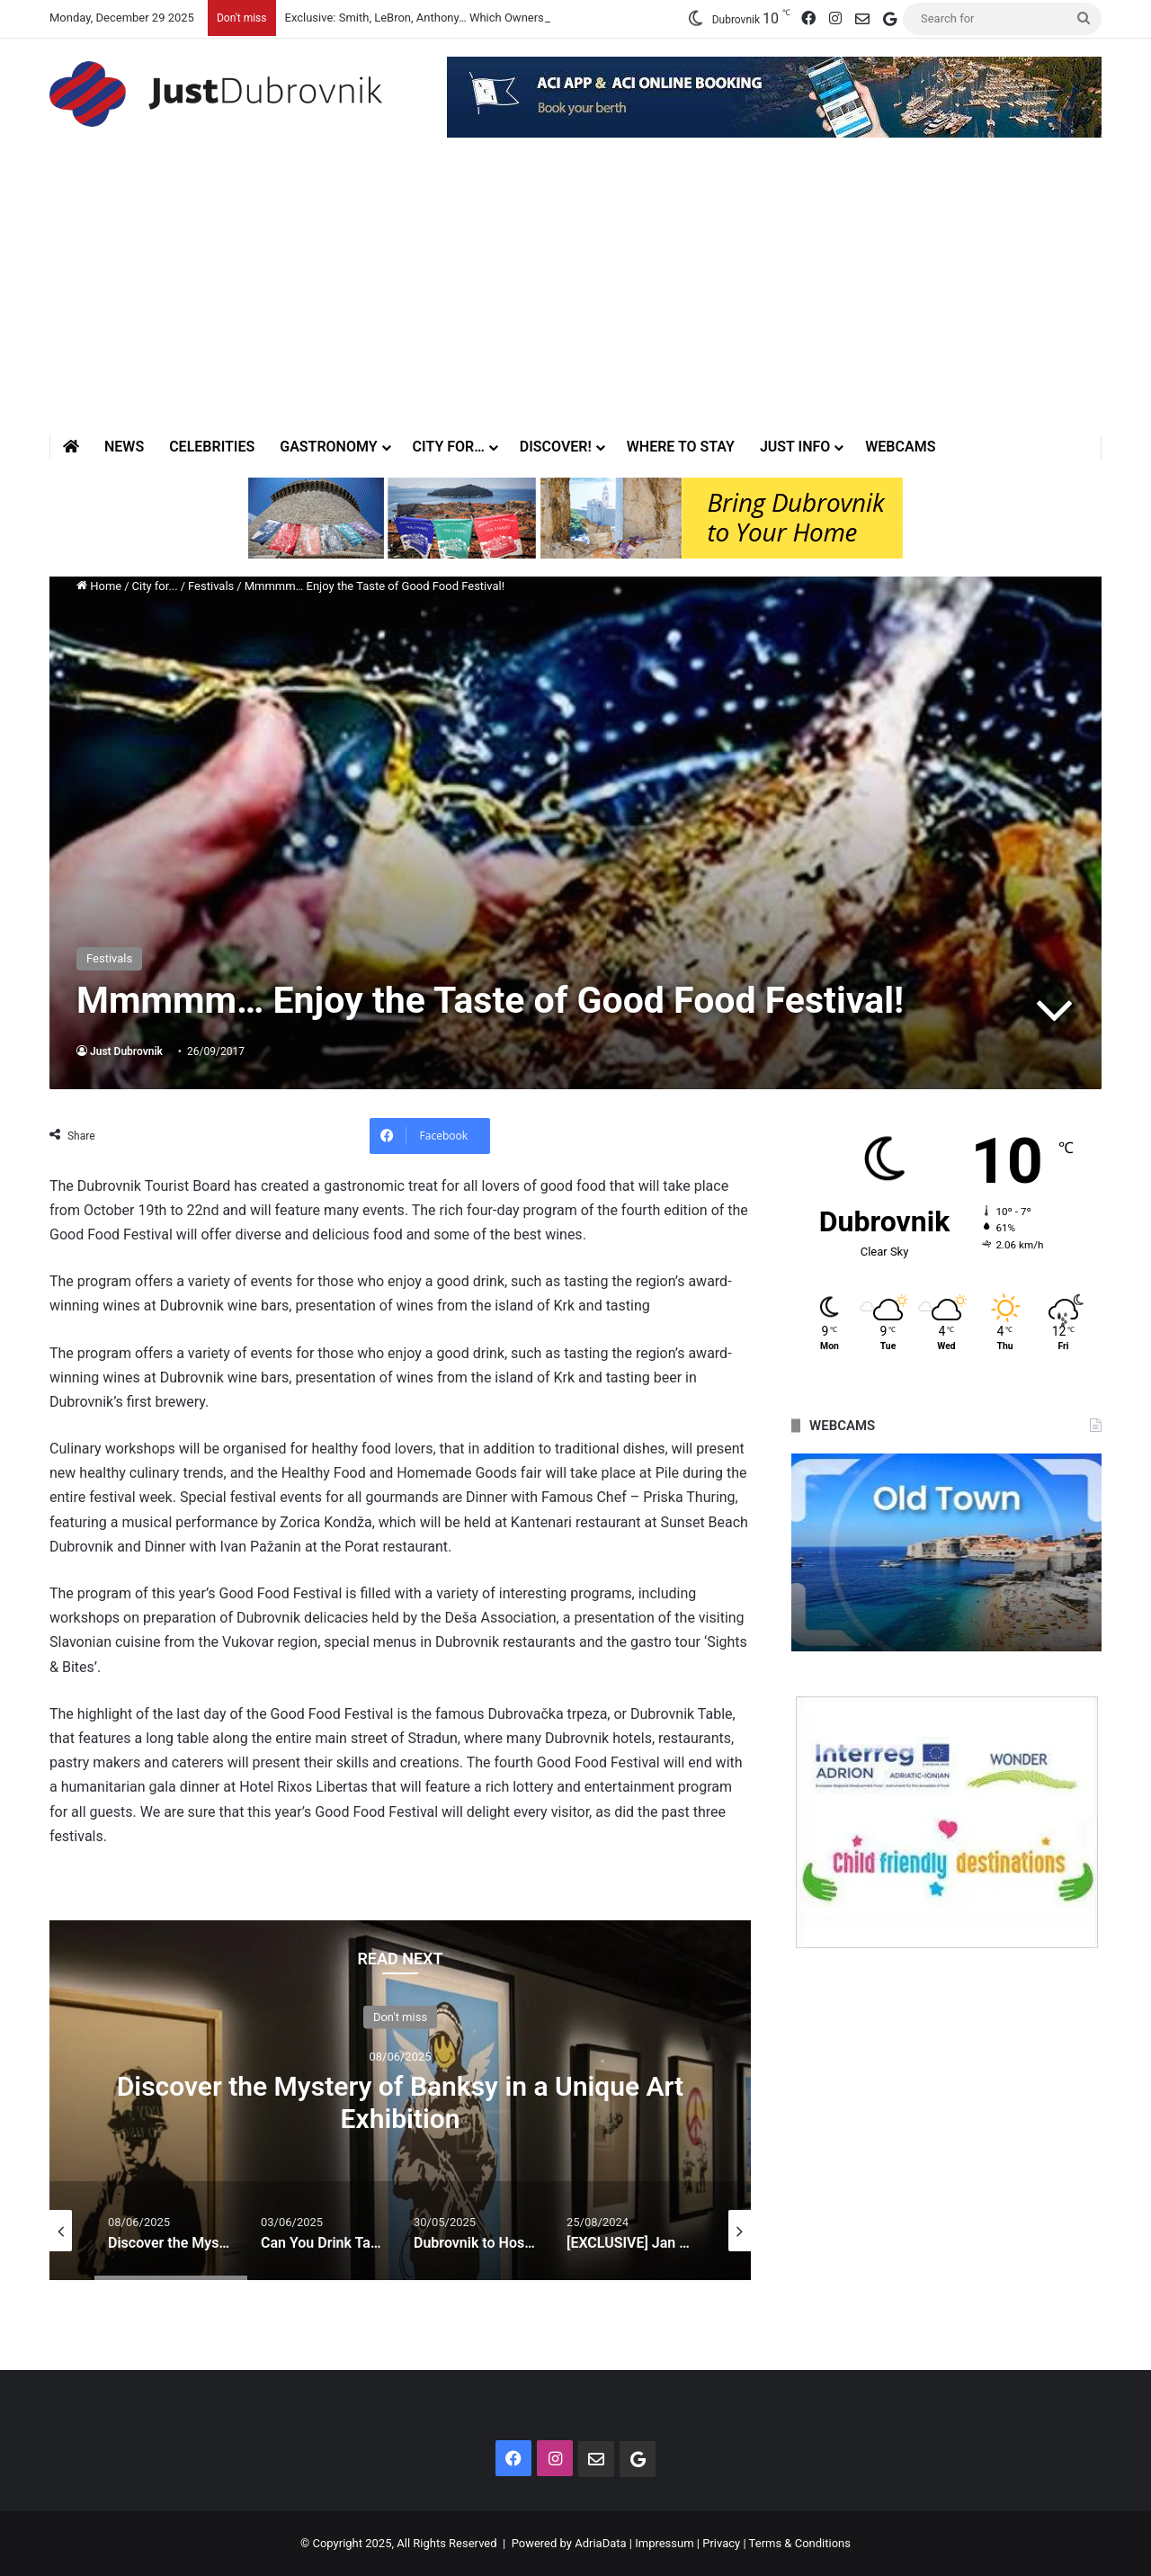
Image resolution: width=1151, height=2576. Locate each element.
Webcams (900, 446)
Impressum (664, 2543)
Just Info (795, 446)
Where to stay (681, 446)
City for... (155, 586)
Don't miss (400, 2017)
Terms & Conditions (800, 2543)
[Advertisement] (575, 299)
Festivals (211, 586)
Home (98, 586)
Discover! (556, 446)
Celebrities (211, 446)
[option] (400, 2100)
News (124, 446)
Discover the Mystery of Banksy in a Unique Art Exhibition (400, 2102)
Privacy (721, 2543)
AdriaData (600, 2543)
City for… (449, 446)
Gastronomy (328, 446)
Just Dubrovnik (126, 1051)
